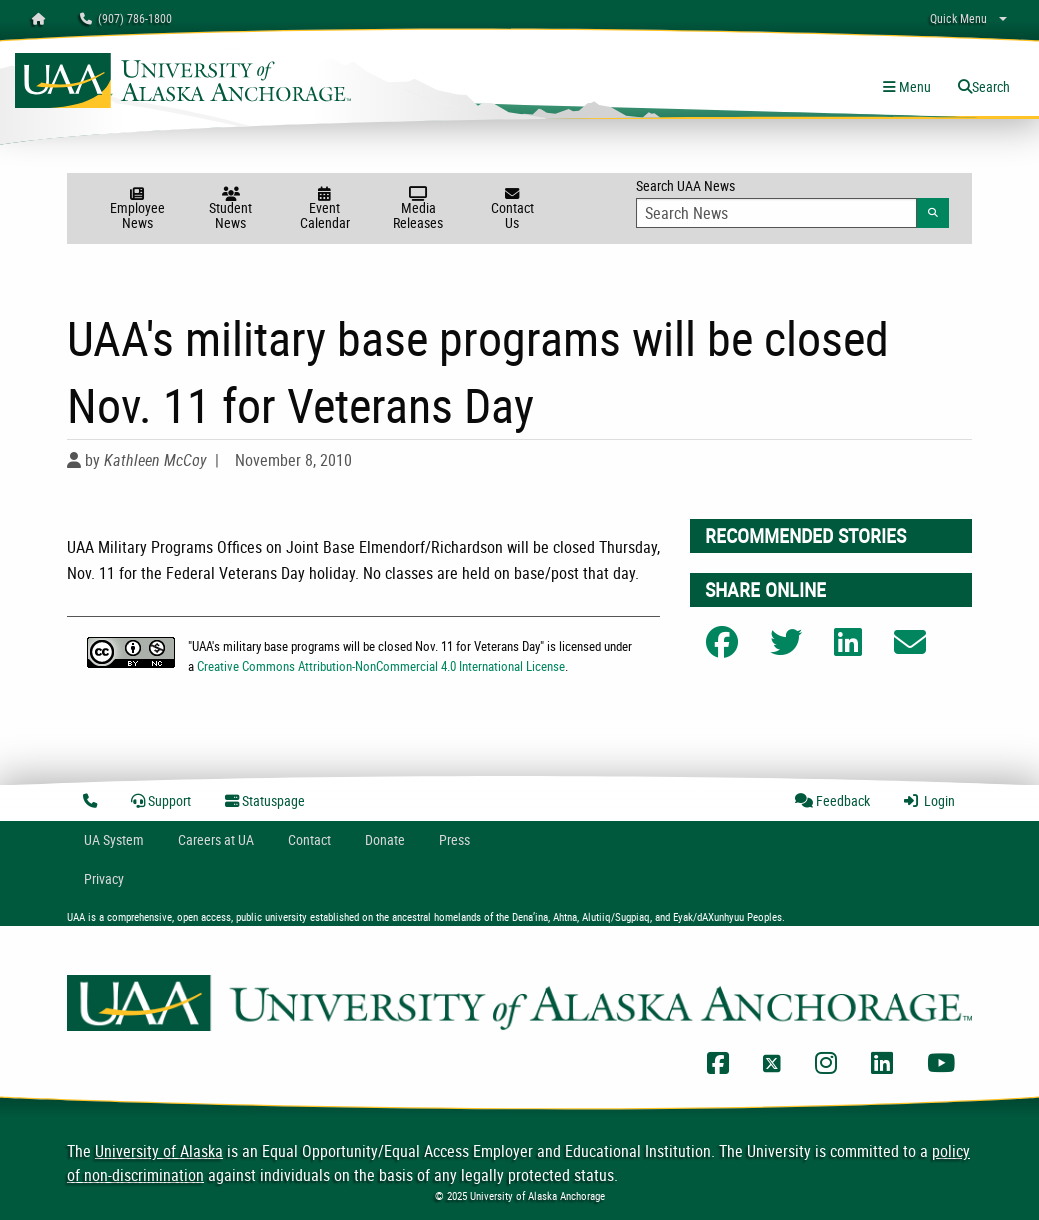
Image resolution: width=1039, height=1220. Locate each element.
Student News (231, 209)
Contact (309, 839)
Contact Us (512, 209)
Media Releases (419, 209)
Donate (385, 839)
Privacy (104, 878)
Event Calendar (325, 209)
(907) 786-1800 (126, 18)
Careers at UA (216, 839)
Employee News (137, 209)
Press (454, 839)
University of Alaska (159, 1151)
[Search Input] (777, 213)
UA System (114, 839)
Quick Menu (958, 18)
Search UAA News (792, 202)
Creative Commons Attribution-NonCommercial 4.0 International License (381, 666)
